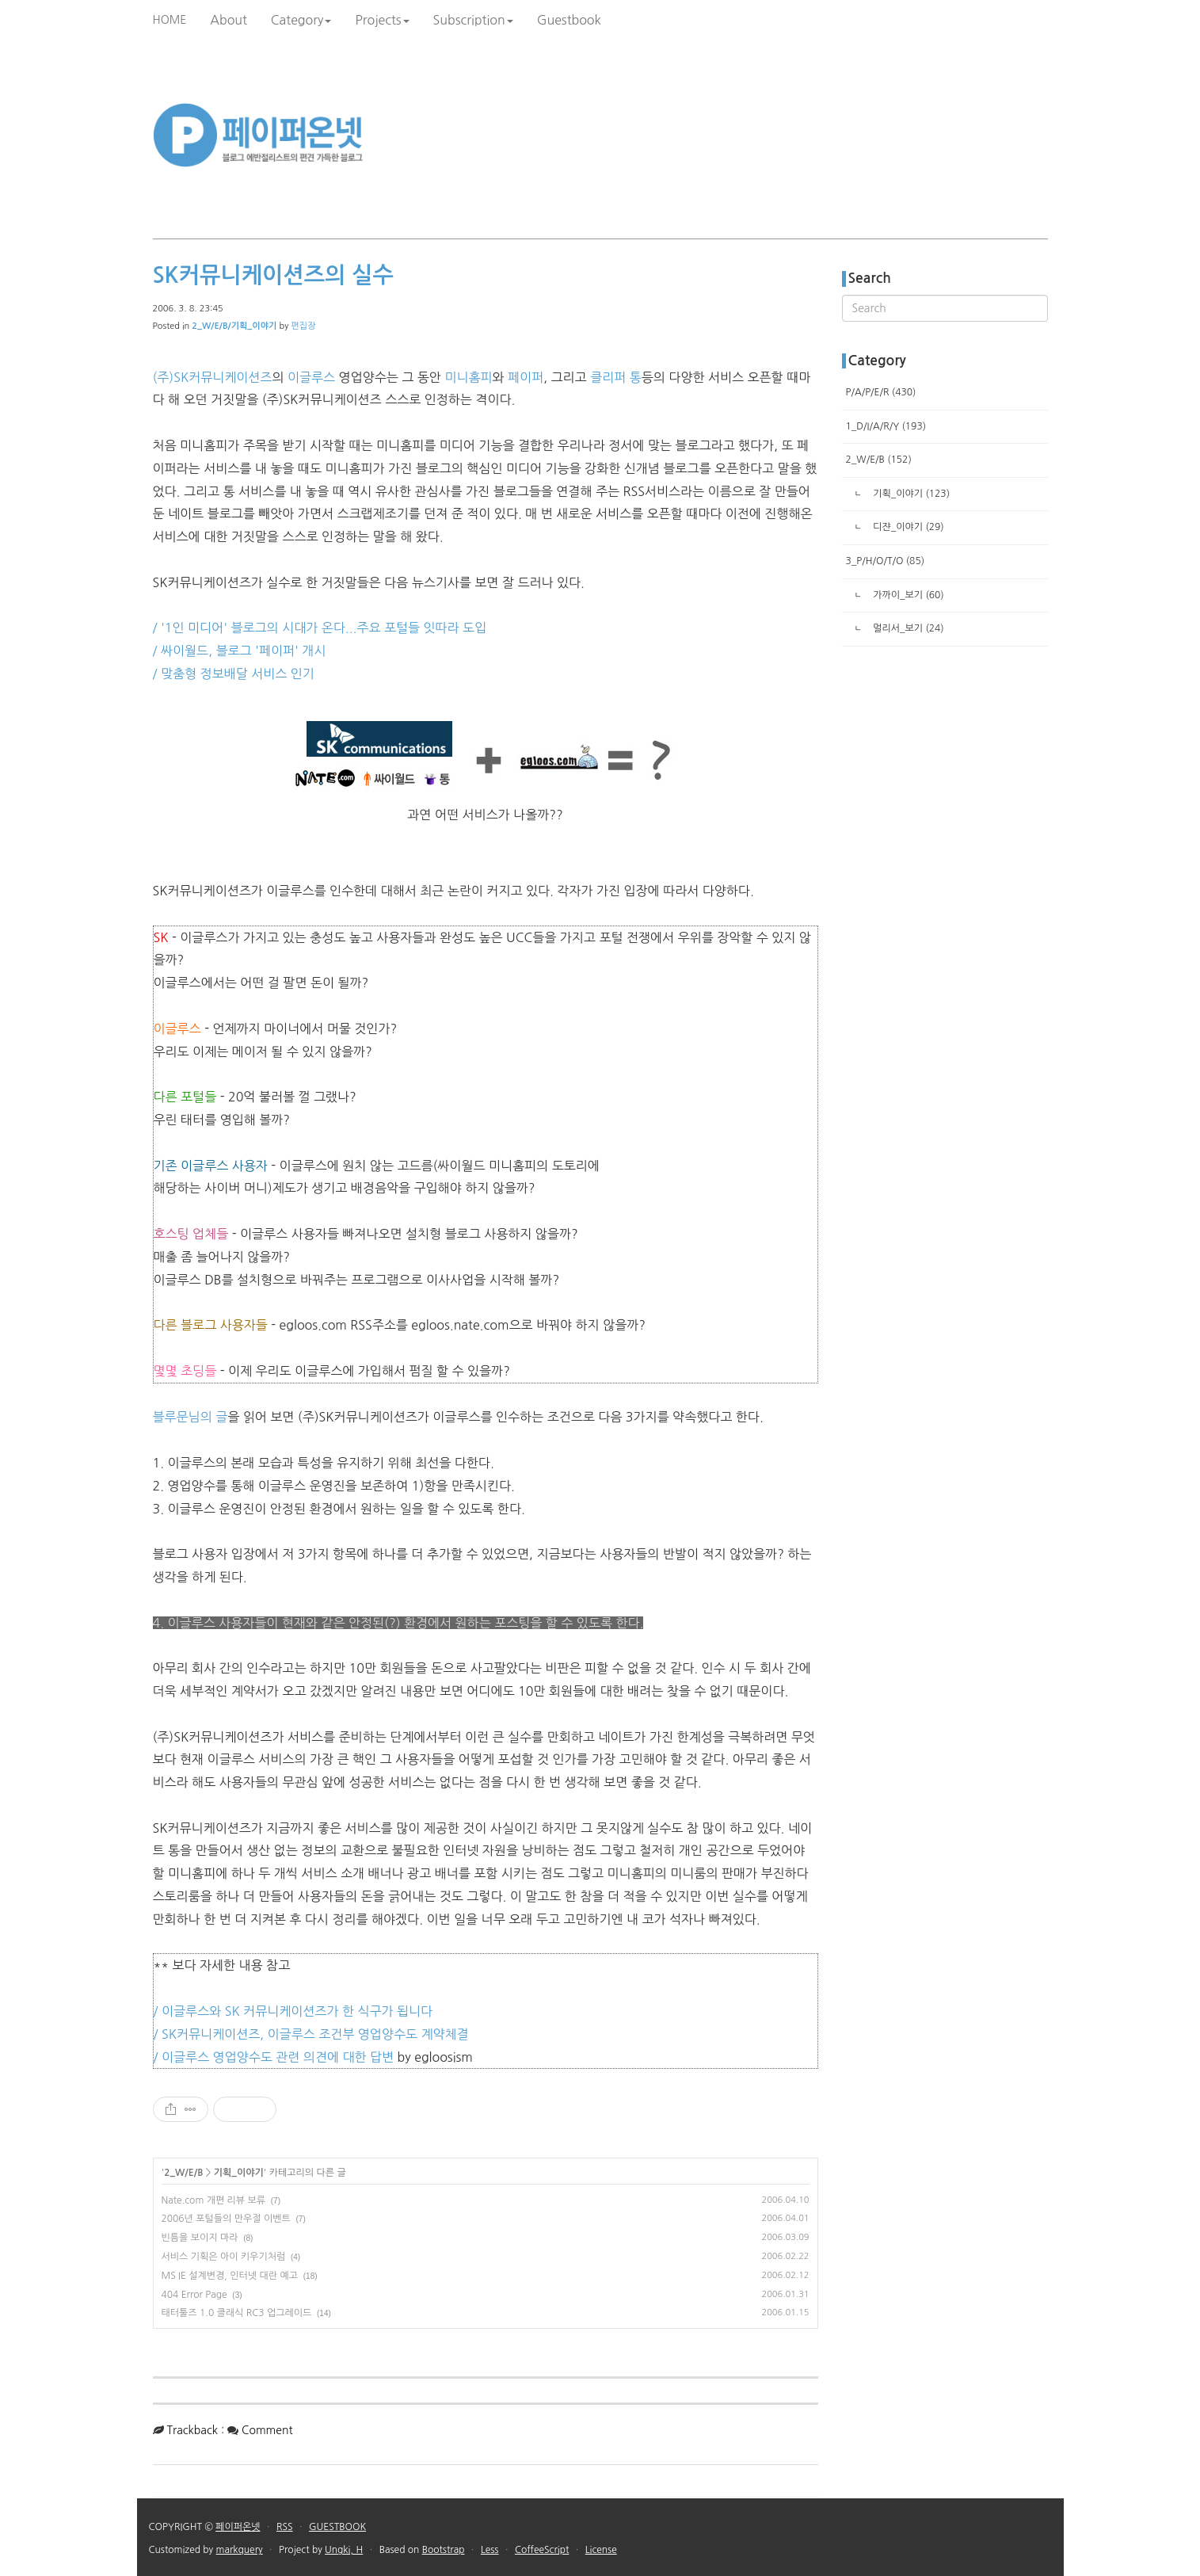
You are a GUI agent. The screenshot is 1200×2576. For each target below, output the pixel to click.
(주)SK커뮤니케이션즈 (212, 377)
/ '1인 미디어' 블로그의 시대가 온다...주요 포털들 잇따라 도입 (320, 627)
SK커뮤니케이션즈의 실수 (273, 275)
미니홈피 (468, 377)
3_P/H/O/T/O (885, 561)
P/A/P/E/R (881, 392)
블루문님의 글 (190, 1416)
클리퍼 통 (616, 377)
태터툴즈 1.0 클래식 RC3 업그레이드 (237, 2313)
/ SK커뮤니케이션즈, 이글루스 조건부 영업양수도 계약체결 (311, 2034)
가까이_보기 (907, 595)
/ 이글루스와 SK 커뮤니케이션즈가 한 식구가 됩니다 (293, 2011)
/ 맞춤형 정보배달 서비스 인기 (233, 673)
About (228, 19)
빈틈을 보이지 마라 (200, 2237)
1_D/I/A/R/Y (886, 426)
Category (301, 19)
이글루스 (311, 377)
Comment (267, 2430)
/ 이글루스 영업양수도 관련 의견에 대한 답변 (274, 2057)
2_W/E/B (183, 2172)
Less (490, 2550)
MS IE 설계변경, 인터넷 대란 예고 (230, 2275)
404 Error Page (194, 2294)
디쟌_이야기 (907, 527)
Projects (382, 19)
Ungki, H (344, 2550)
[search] (945, 308)
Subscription (473, 19)
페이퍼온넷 (237, 2527)
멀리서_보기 (907, 628)
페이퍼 (525, 377)
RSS (284, 2527)
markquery (239, 2550)
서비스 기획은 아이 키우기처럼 (224, 2256)
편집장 (303, 326)
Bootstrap (443, 2550)
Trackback (192, 2430)
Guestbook (569, 19)
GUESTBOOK (337, 2527)
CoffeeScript (542, 2550)
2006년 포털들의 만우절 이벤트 (226, 2218)
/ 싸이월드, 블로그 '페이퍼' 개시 (239, 650)
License (601, 2550)
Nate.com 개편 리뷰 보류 (214, 2200)
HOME (170, 19)
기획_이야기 (239, 2172)
